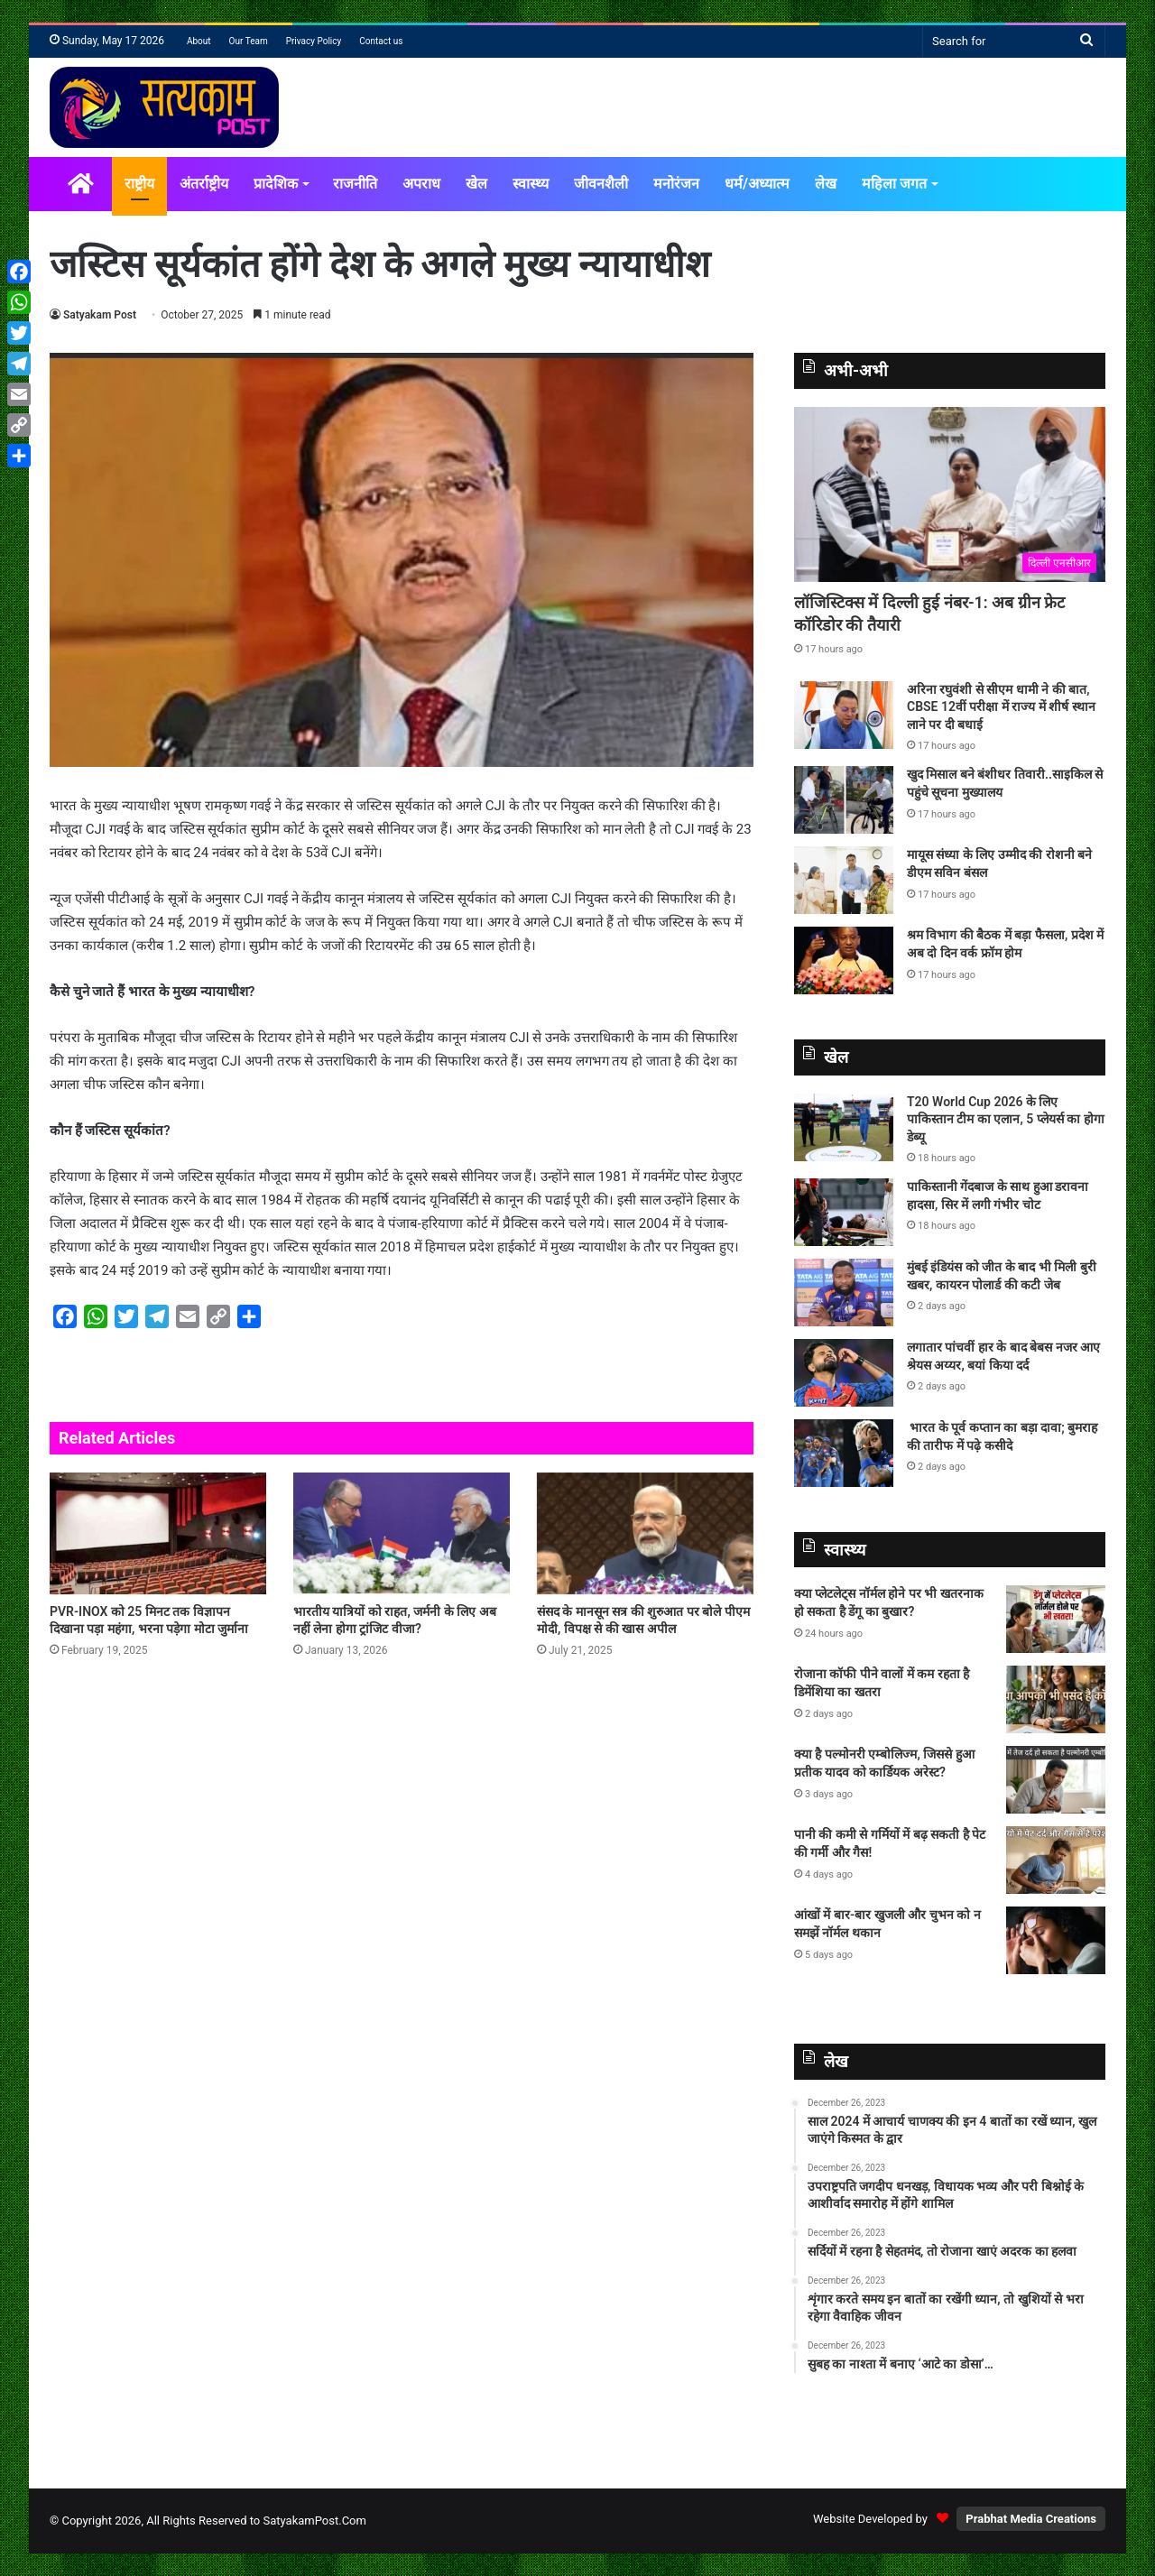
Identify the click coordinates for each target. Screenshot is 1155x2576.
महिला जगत (894, 183)
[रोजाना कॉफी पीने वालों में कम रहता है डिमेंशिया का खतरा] (1055, 1699)
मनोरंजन (676, 183)
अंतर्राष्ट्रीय (204, 183)
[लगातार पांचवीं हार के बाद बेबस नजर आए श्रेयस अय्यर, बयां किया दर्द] (843, 1373)
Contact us (380, 41)
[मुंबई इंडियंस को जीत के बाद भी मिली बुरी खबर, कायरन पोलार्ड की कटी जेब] (843, 1292)
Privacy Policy (314, 41)
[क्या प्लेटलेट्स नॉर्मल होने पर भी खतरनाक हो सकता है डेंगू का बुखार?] (1055, 1619)
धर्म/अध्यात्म (757, 183)
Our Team (248, 41)
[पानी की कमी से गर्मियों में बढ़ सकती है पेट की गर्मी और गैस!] (1055, 1860)
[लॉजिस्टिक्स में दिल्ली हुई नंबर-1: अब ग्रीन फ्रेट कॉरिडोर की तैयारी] (949, 495)
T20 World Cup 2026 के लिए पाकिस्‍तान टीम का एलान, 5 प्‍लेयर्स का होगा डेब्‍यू (1005, 1119)
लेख (825, 183)
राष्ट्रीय (139, 183)
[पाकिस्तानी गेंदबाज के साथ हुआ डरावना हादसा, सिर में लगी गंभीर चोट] (843, 1212)
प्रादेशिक (276, 183)
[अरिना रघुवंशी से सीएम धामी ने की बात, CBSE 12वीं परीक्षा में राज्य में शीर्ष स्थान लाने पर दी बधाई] (843, 715)
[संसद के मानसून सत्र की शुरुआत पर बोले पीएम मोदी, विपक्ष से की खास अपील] (645, 1533)
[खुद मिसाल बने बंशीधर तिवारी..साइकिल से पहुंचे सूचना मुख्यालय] (843, 800)
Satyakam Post (99, 315)
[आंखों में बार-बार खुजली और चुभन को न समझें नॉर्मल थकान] (1055, 1940)
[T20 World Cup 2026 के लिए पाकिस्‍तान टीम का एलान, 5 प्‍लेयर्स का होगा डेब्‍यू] (843, 1127)
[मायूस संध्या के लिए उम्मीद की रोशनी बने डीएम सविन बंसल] (843, 880)
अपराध (421, 183)
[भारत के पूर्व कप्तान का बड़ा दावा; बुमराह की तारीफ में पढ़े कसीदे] (843, 1453)
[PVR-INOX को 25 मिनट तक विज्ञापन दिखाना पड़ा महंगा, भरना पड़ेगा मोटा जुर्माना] (158, 1533)
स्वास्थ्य (531, 183)
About (199, 41)
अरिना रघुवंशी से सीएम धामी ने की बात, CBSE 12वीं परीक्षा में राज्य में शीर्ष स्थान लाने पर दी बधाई (1001, 707)
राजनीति (355, 183)
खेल (476, 183)
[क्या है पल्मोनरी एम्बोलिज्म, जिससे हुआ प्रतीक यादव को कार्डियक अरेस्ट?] (1055, 1780)
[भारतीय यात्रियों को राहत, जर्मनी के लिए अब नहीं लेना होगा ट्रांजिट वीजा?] (401, 1533)
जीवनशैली (601, 183)
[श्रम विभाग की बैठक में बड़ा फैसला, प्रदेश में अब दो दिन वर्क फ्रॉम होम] (843, 960)
